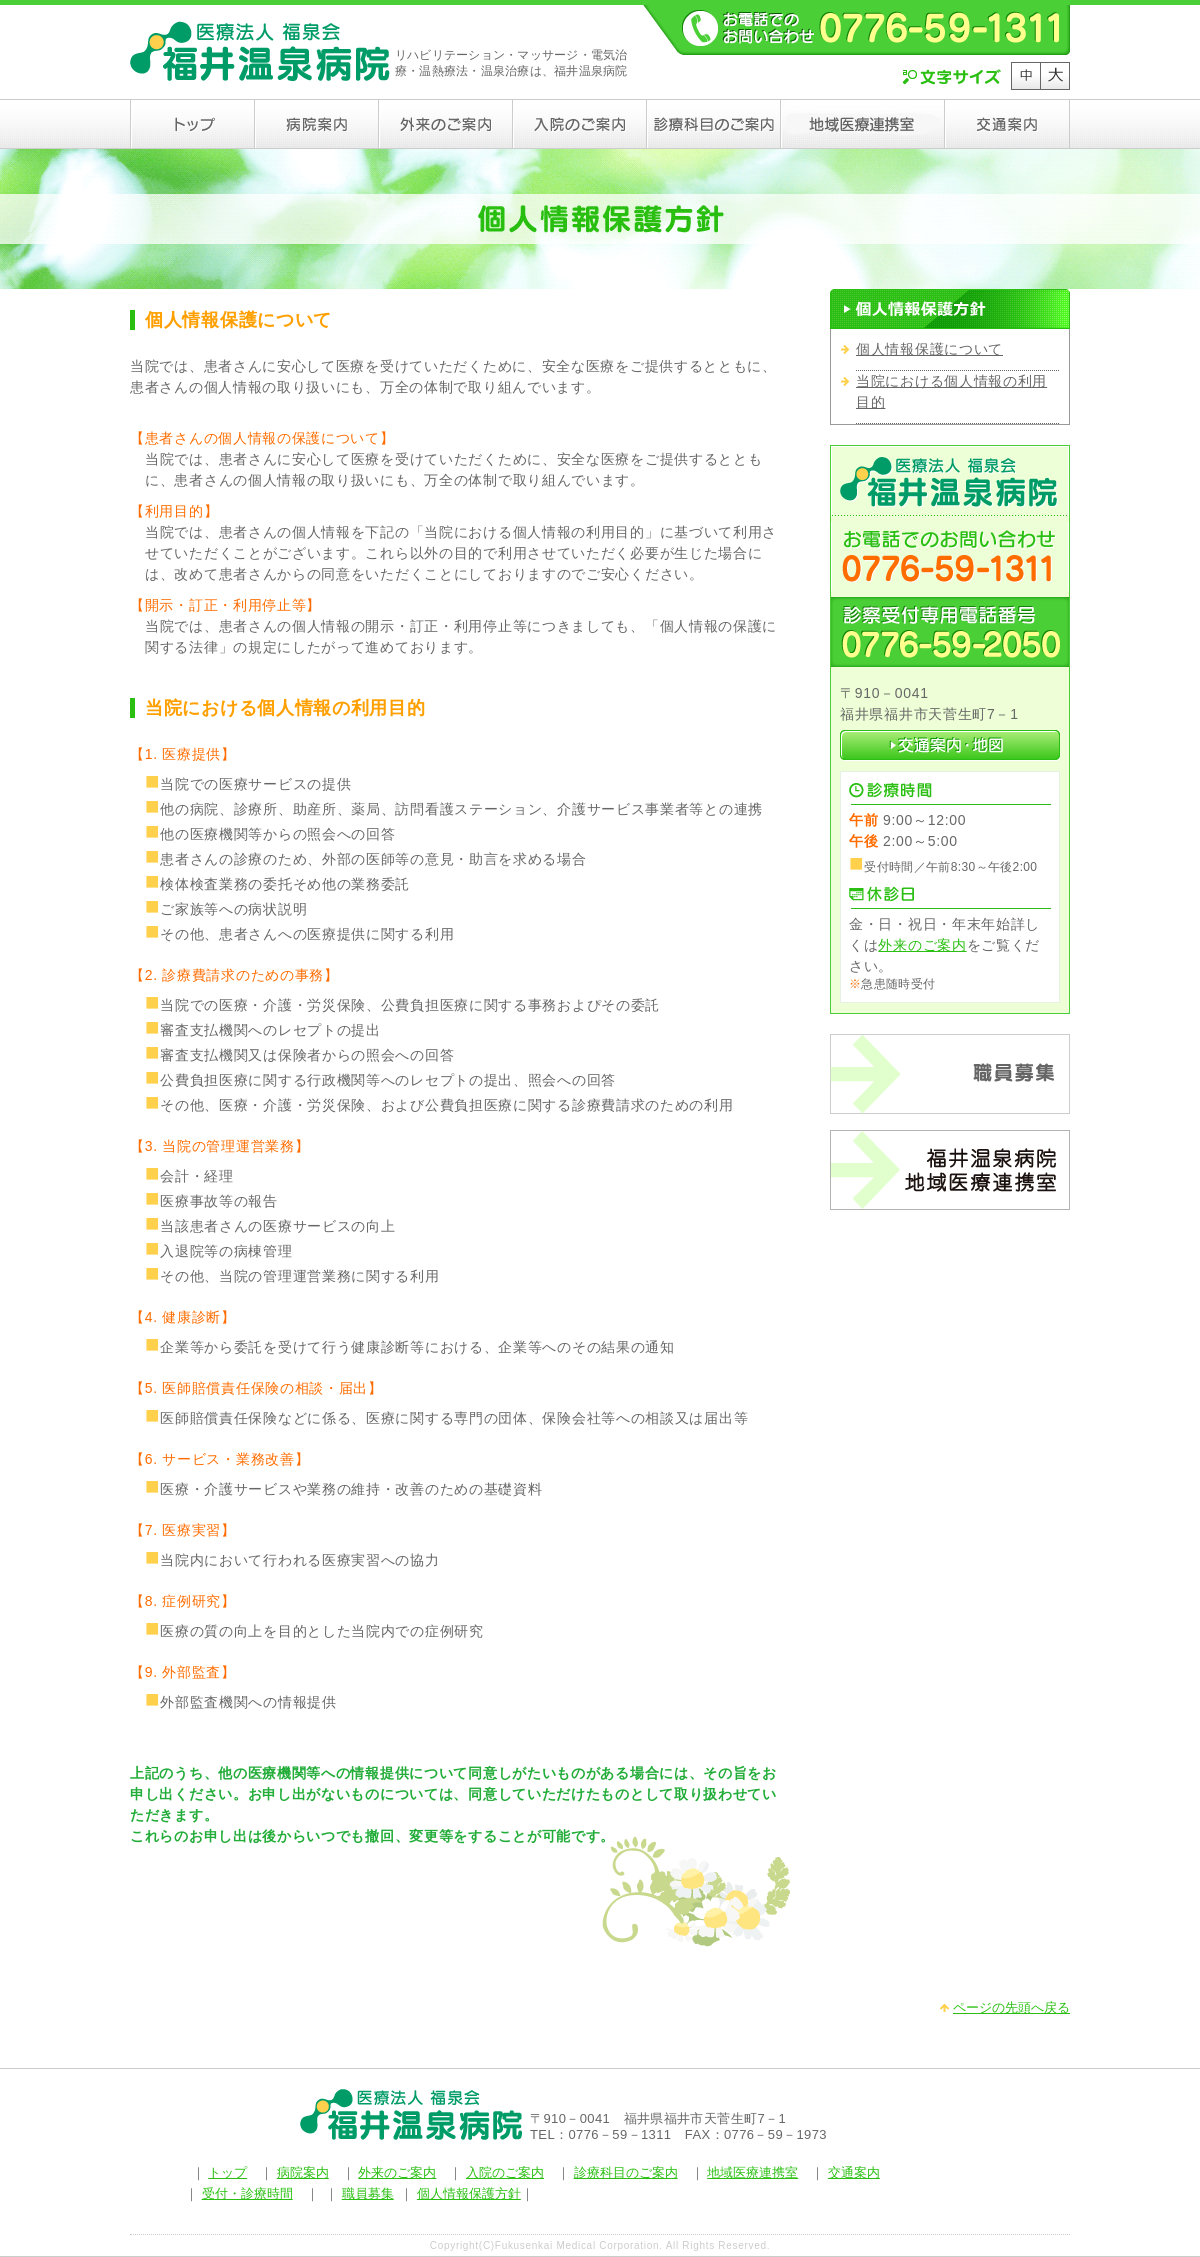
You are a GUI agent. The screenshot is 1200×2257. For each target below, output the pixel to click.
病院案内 (303, 2172)
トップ (227, 2172)
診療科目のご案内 (626, 2172)
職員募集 (368, 2193)
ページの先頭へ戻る (1011, 2007)
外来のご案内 (922, 945)
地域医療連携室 (752, 2172)
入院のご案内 (505, 2172)
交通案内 (854, 2172)
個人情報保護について (929, 349)
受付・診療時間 (247, 2193)
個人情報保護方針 (469, 2193)
